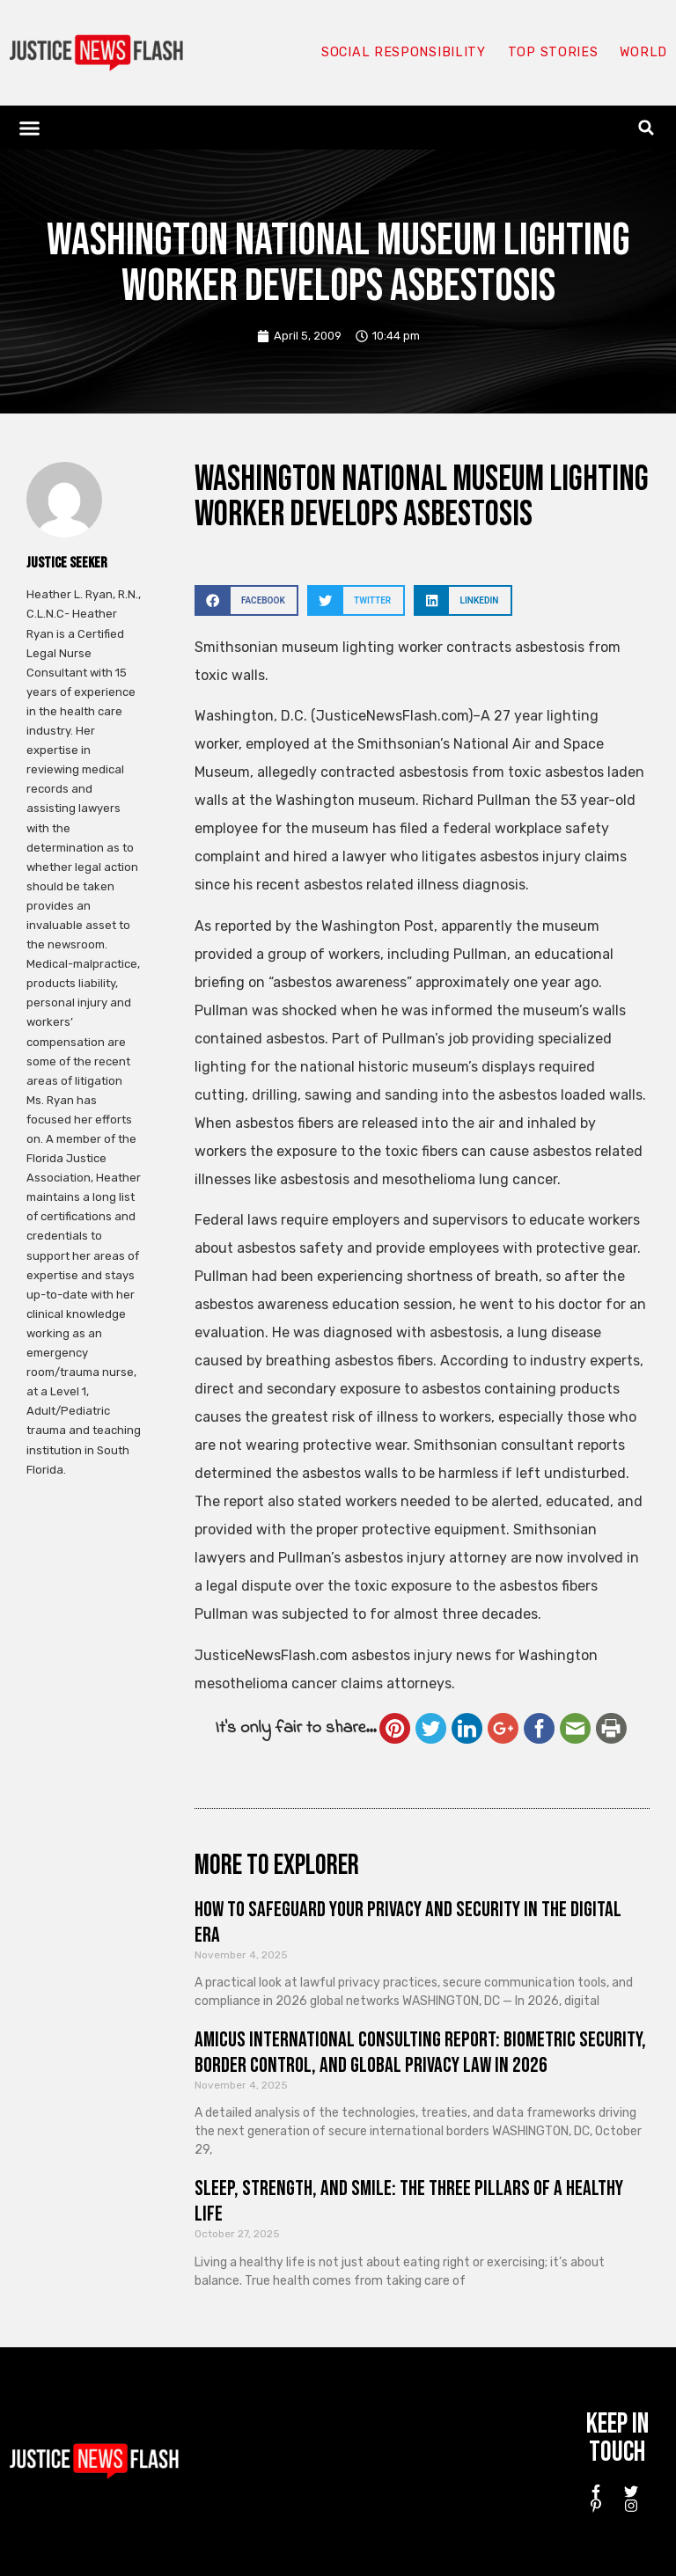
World (642, 53)
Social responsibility (401, 53)
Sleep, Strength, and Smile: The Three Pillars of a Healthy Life (409, 2201)
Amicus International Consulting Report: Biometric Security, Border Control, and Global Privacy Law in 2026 (420, 2052)
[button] (30, 127)
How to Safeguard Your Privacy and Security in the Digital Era (408, 1922)
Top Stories (551, 53)
